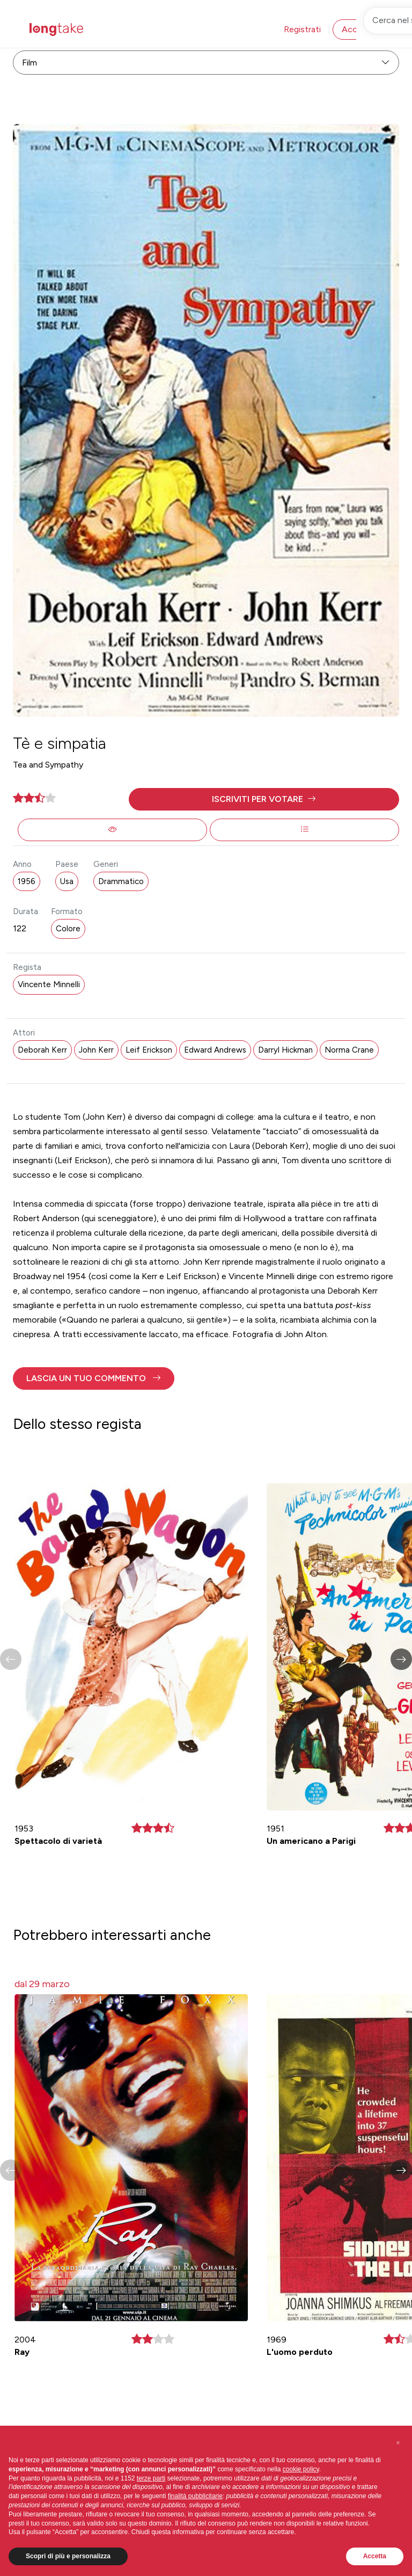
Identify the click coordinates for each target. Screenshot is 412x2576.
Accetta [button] (374, 2556)
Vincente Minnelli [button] (49, 984)
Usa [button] (66, 881)
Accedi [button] (355, 29)
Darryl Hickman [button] (285, 1050)
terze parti (151, 2478)
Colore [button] (68, 928)
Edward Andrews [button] (215, 1050)
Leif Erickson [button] (149, 1050)
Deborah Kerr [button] (42, 1050)
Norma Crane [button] (349, 1050)
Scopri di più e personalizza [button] (68, 2556)
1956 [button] (26, 881)
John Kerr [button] (96, 1050)
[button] (264, 799)
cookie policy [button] (301, 2469)
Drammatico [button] (121, 881)
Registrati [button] (302, 29)
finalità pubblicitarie (195, 2496)
